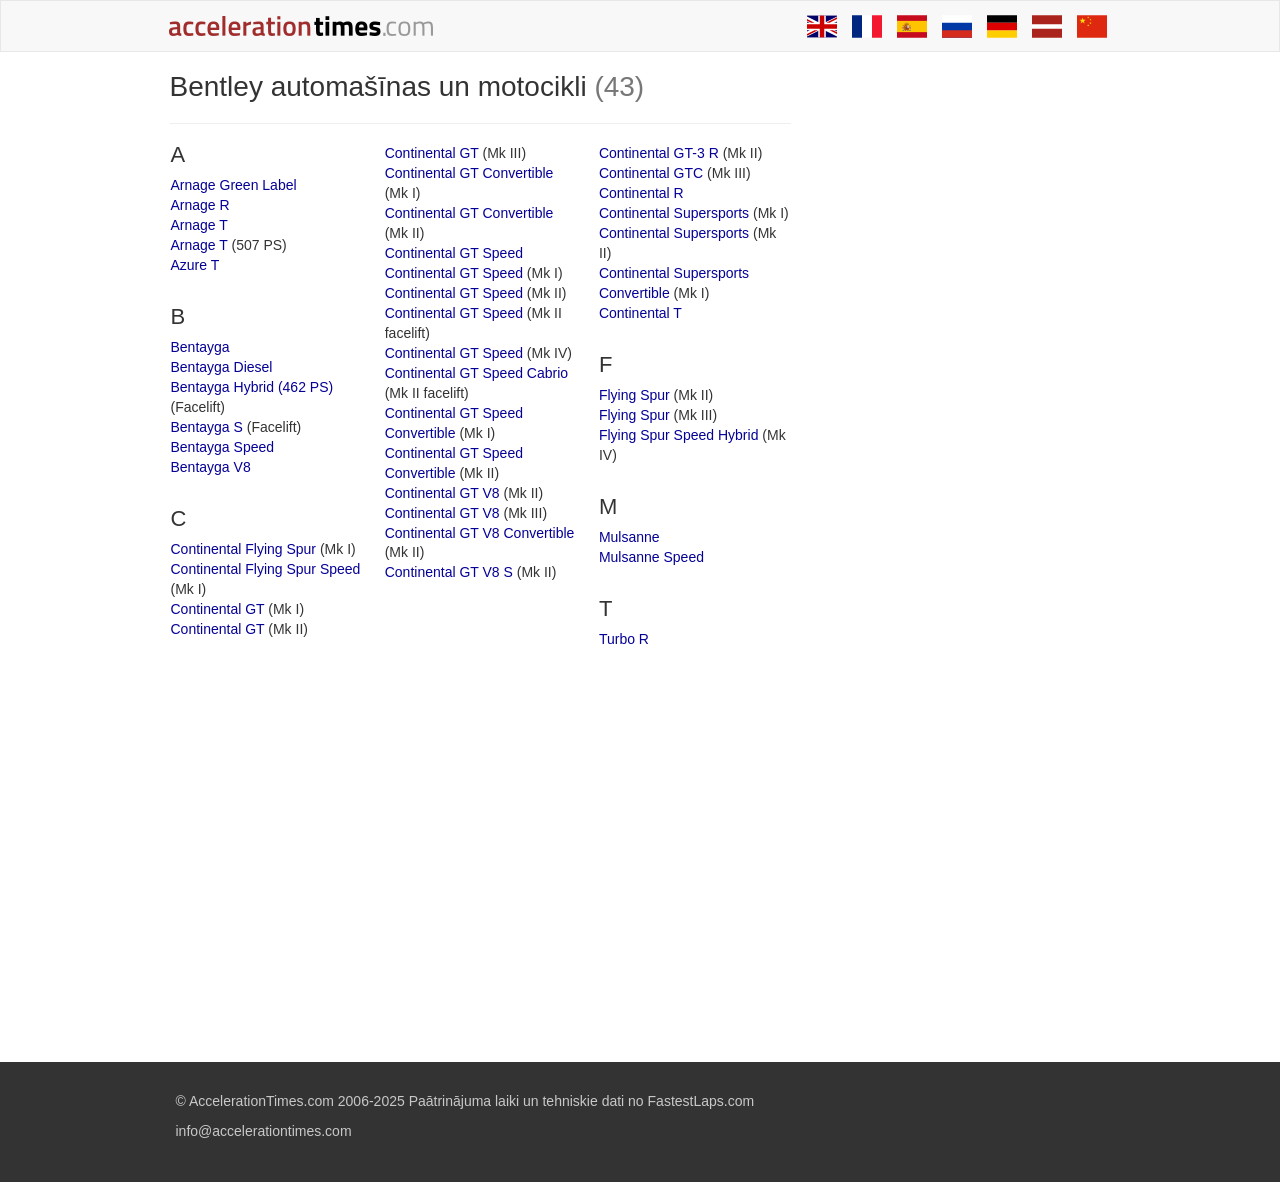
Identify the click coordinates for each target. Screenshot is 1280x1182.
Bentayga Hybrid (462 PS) (252, 387)
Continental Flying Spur (244, 549)
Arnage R (200, 205)
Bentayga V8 (211, 467)
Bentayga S (207, 427)
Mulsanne (629, 537)
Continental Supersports (674, 213)
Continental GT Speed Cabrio (476, 373)
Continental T (640, 313)
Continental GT (218, 609)
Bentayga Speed (223, 447)
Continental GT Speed (454, 253)
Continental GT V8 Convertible (480, 533)
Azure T (195, 265)
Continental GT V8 (442, 493)
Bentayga (200, 347)
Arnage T (199, 225)
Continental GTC (651, 173)
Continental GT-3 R (659, 153)
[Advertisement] (962, 372)
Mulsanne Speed (651, 557)
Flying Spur (634, 395)
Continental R (641, 193)
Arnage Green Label (234, 185)
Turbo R (624, 639)
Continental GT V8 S (449, 572)
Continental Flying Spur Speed (266, 569)
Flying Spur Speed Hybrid (679, 435)
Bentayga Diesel (222, 367)
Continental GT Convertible (469, 173)
